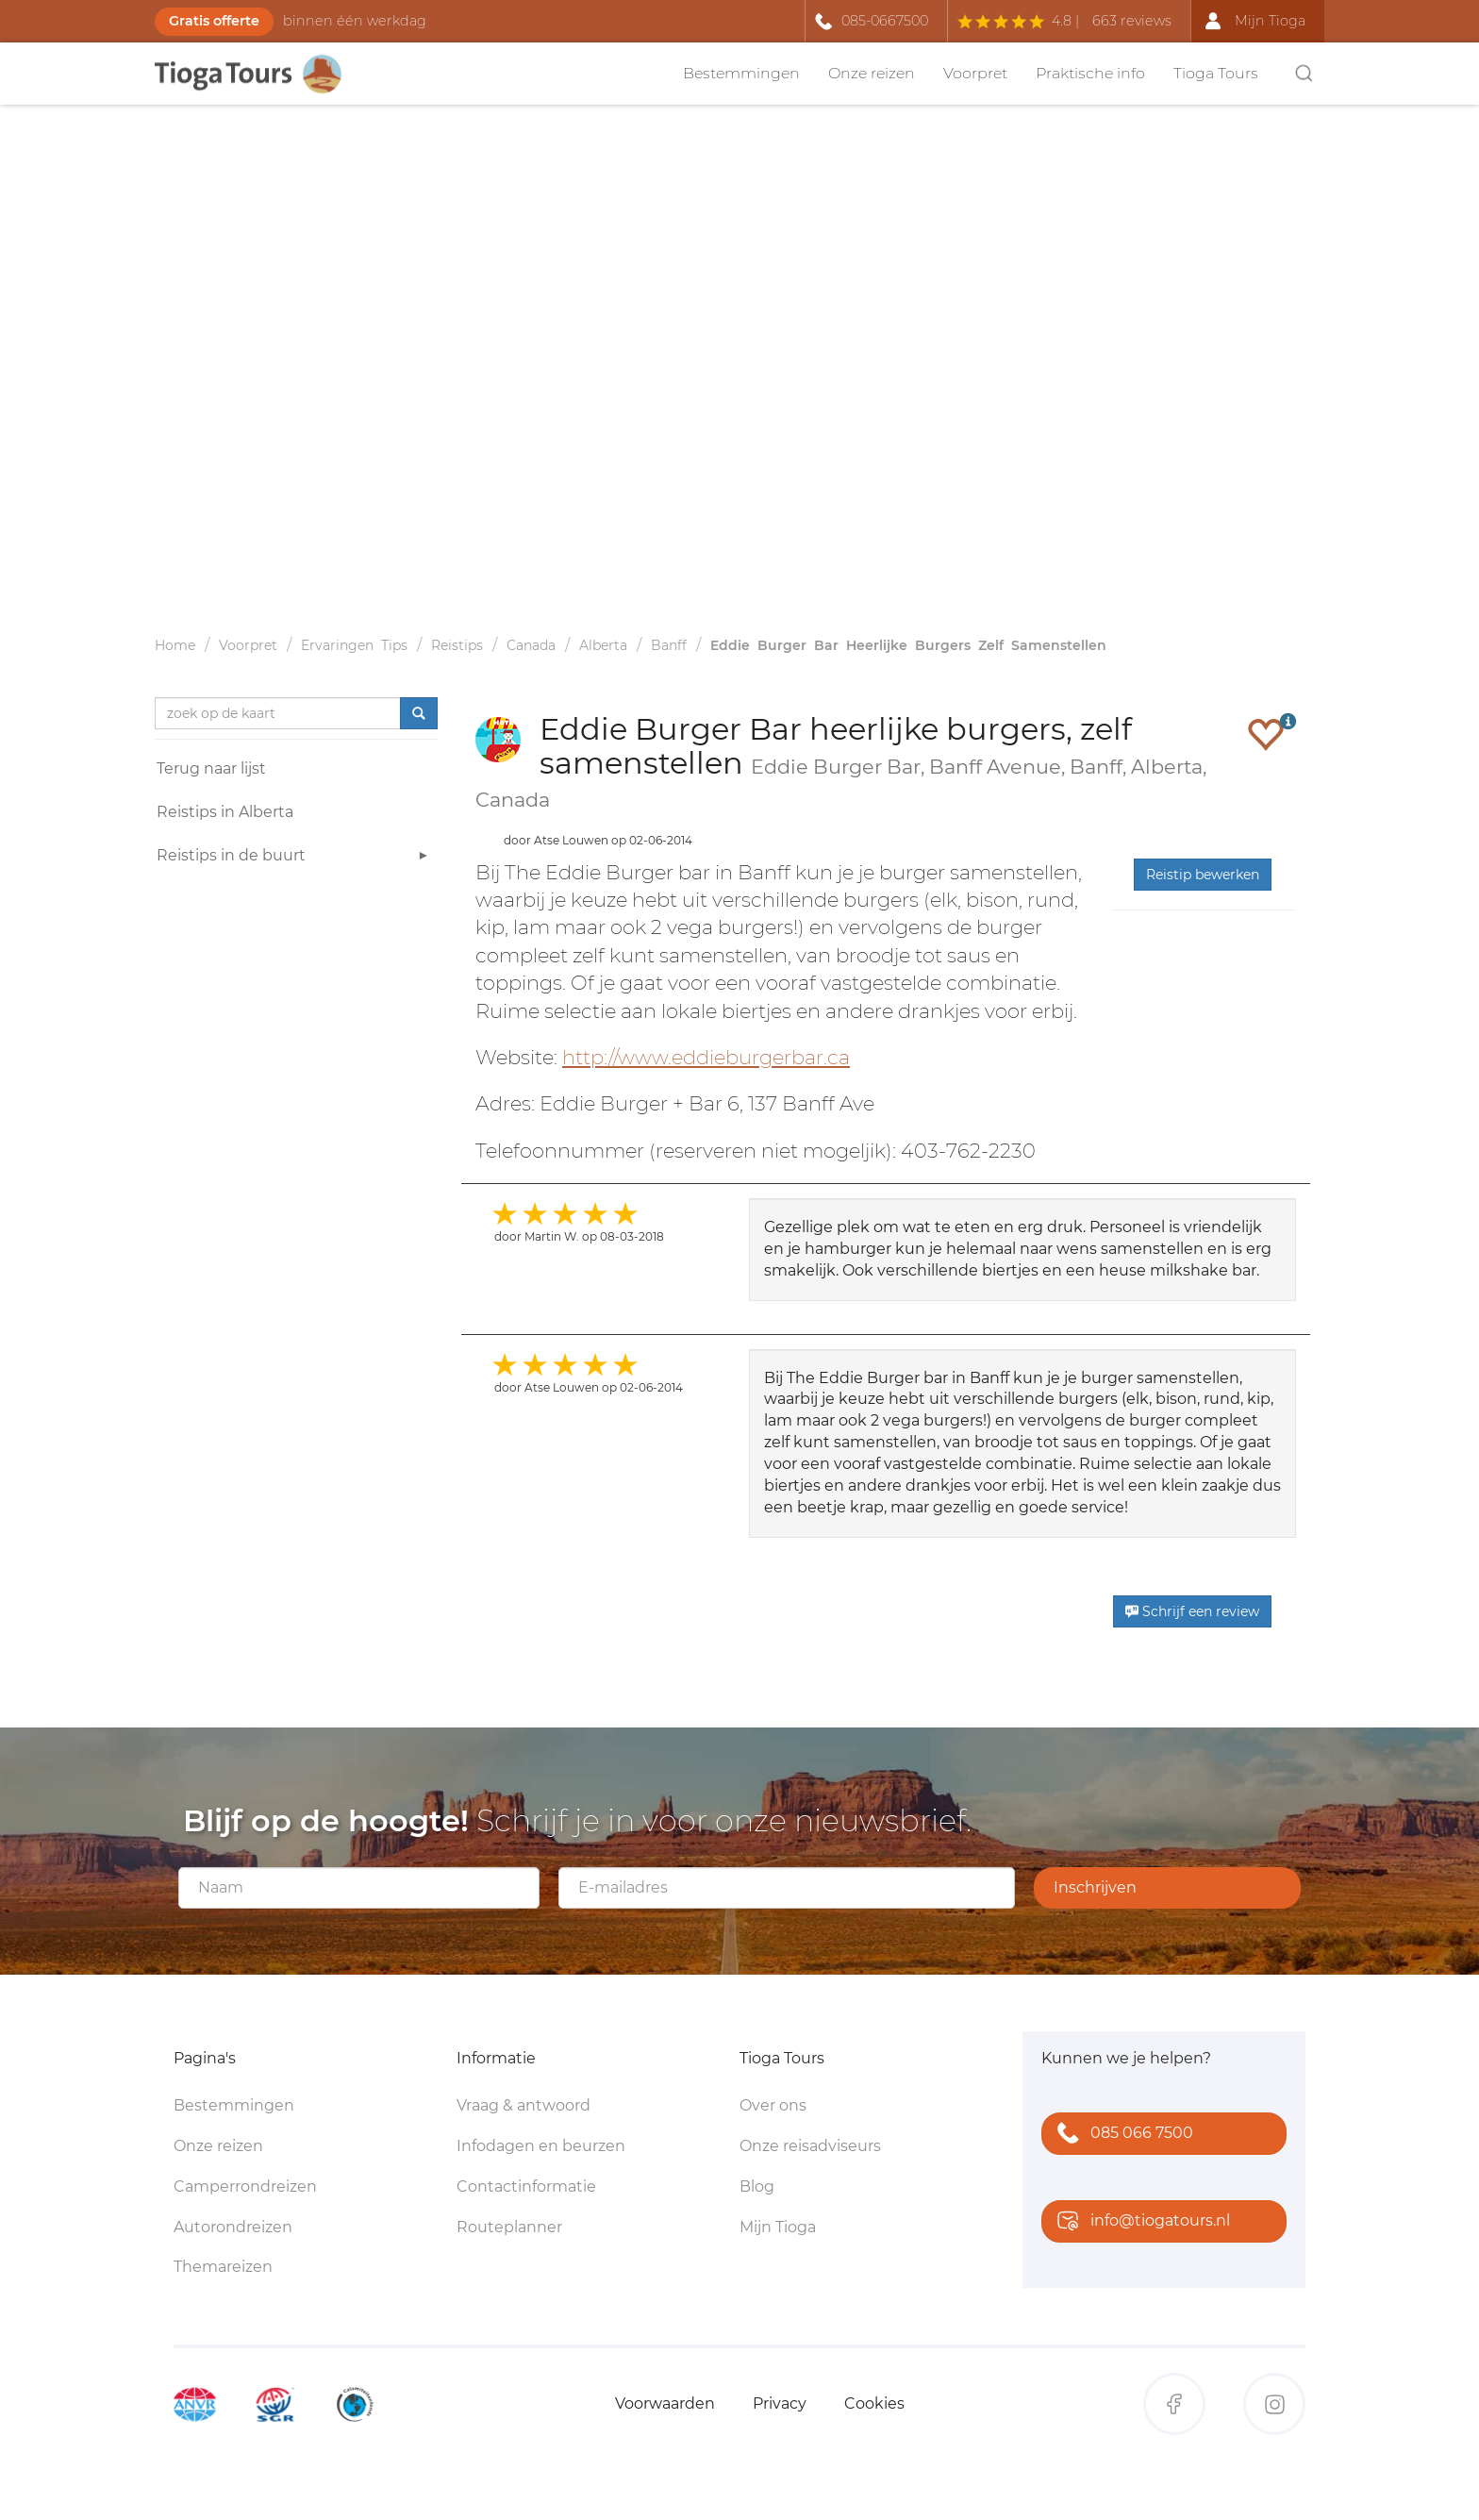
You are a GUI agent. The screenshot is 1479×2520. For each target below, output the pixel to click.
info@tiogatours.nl (1139, 2222)
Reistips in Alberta (225, 812)
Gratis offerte (214, 20)
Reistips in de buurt (295, 858)
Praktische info (1090, 73)
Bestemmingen (741, 73)
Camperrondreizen (245, 2186)
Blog (757, 2186)
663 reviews (1132, 20)
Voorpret (975, 73)
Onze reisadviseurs (810, 2146)
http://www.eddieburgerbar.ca (706, 1057)
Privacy (779, 2403)
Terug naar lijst (211, 768)
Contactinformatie (526, 2186)
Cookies (874, 2403)
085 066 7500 (1121, 2134)
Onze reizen (871, 73)
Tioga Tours (1215, 73)
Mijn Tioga (778, 2227)
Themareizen (223, 2267)
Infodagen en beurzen (541, 2146)
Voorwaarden (665, 2403)
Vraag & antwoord (523, 2105)
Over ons (773, 2105)
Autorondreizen (233, 2227)
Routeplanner (509, 2227)
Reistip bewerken (1202, 874)
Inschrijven (1095, 1887)
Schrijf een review (1192, 1611)
